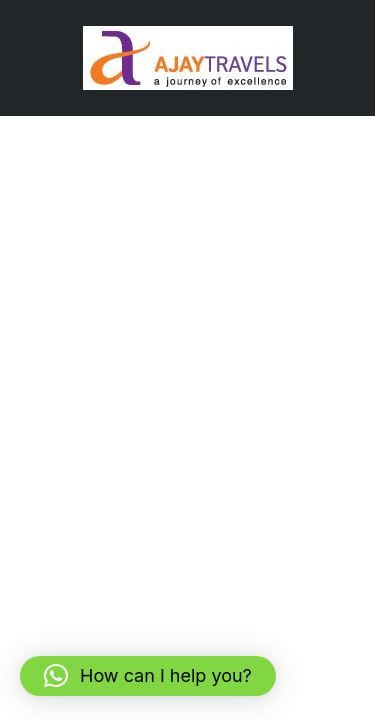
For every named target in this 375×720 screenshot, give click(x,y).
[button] (148, 676)
